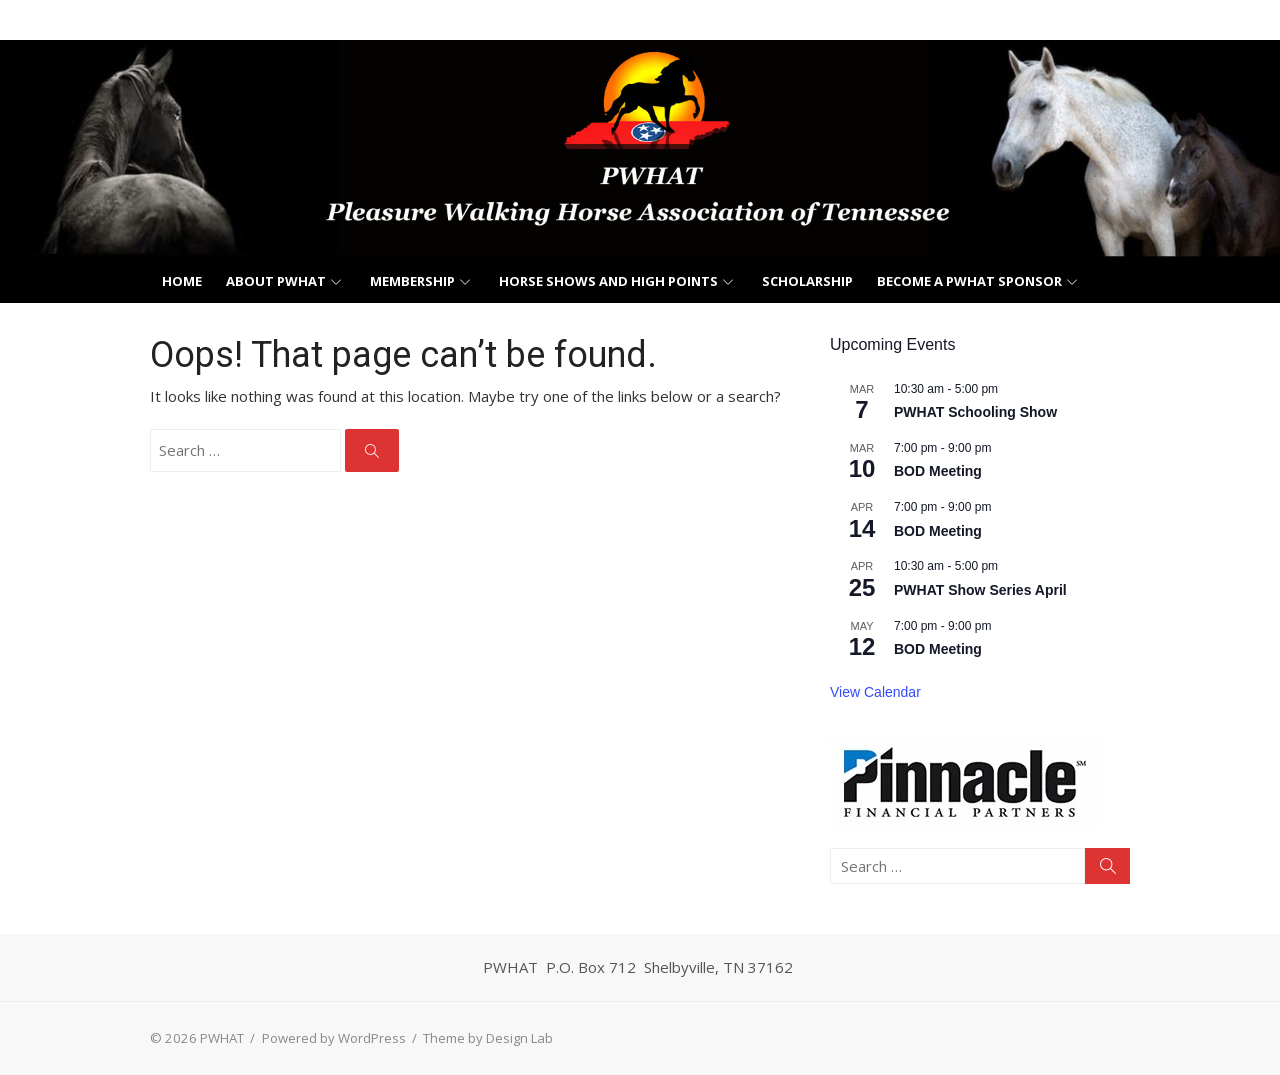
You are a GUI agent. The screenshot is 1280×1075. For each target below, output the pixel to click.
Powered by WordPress (334, 1038)
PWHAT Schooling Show (975, 412)
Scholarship (807, 281)
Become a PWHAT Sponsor (969, 281)
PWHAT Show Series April (980, 590)
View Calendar (875, 692)
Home (182, 281)
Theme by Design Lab (488, 1038)
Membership (412, 281)
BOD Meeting (938, 471)
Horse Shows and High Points (608, 281)
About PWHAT (276, 281)
